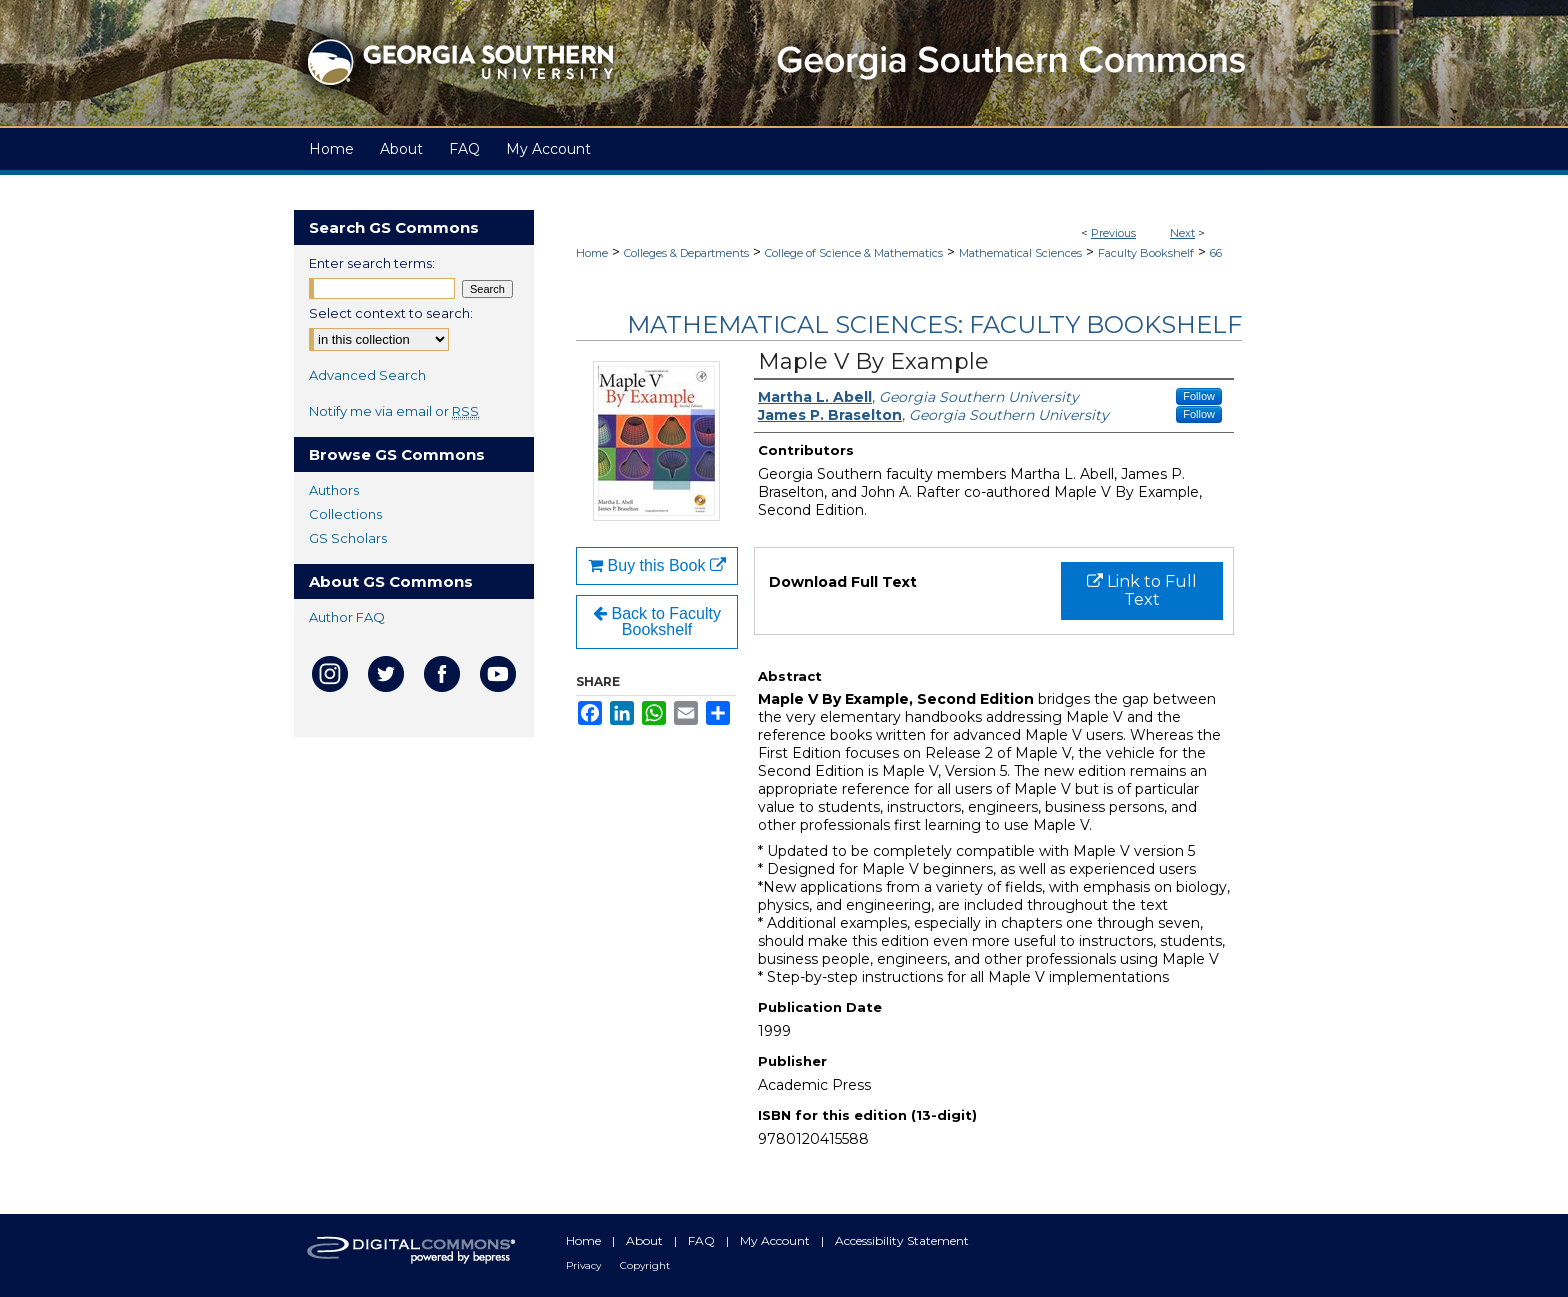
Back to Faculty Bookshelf (657, 621)
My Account (776, 1240)
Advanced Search (367, 375)
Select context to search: (391, 313)
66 (1216, 253)
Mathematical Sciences (1020, 253)
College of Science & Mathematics (854, 253)
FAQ (703, 1240)
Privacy (585, 1265)
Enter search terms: (372, 263)
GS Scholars (348, 538)
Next (1182, 233)
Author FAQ (347, 617)
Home (592, 253)
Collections (345, 514)
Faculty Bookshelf (1146, 253)
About (646, 1240)
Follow (1199, 396)
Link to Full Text (1142, 590)
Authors (334, 490)
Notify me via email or (394, 411)
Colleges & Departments (686, 253)
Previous (1113, 233)
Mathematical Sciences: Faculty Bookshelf (934, 324)
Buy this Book (657, 565)
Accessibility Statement (902, 1240)
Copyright (645, 1265)
